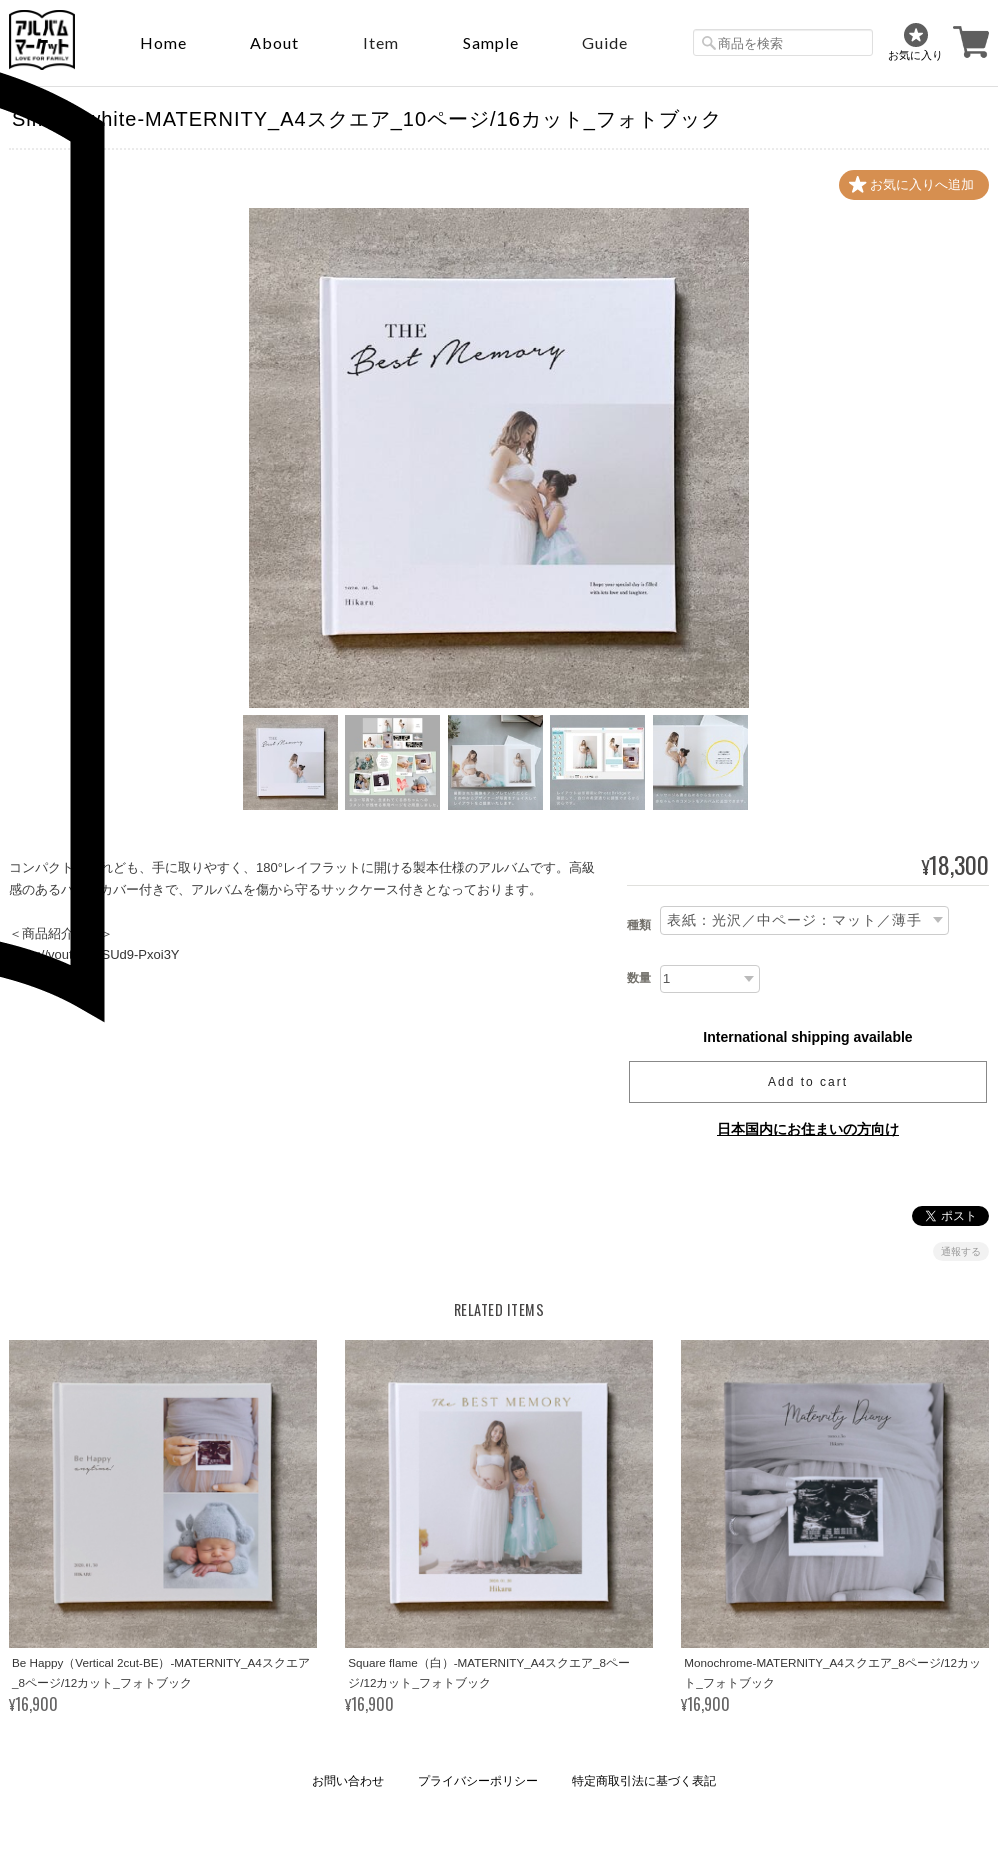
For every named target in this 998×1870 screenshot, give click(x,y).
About (274, 42)
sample (491, 42)
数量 (639, 978)
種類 (639, 925)
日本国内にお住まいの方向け (808, 1129)
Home (163, 42)
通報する (961, 1251)
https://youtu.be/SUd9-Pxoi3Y (94, 954)
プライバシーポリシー (478, 1781)
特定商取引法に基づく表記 (644, 1781)
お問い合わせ (348, 1781)
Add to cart (808, 1082)
